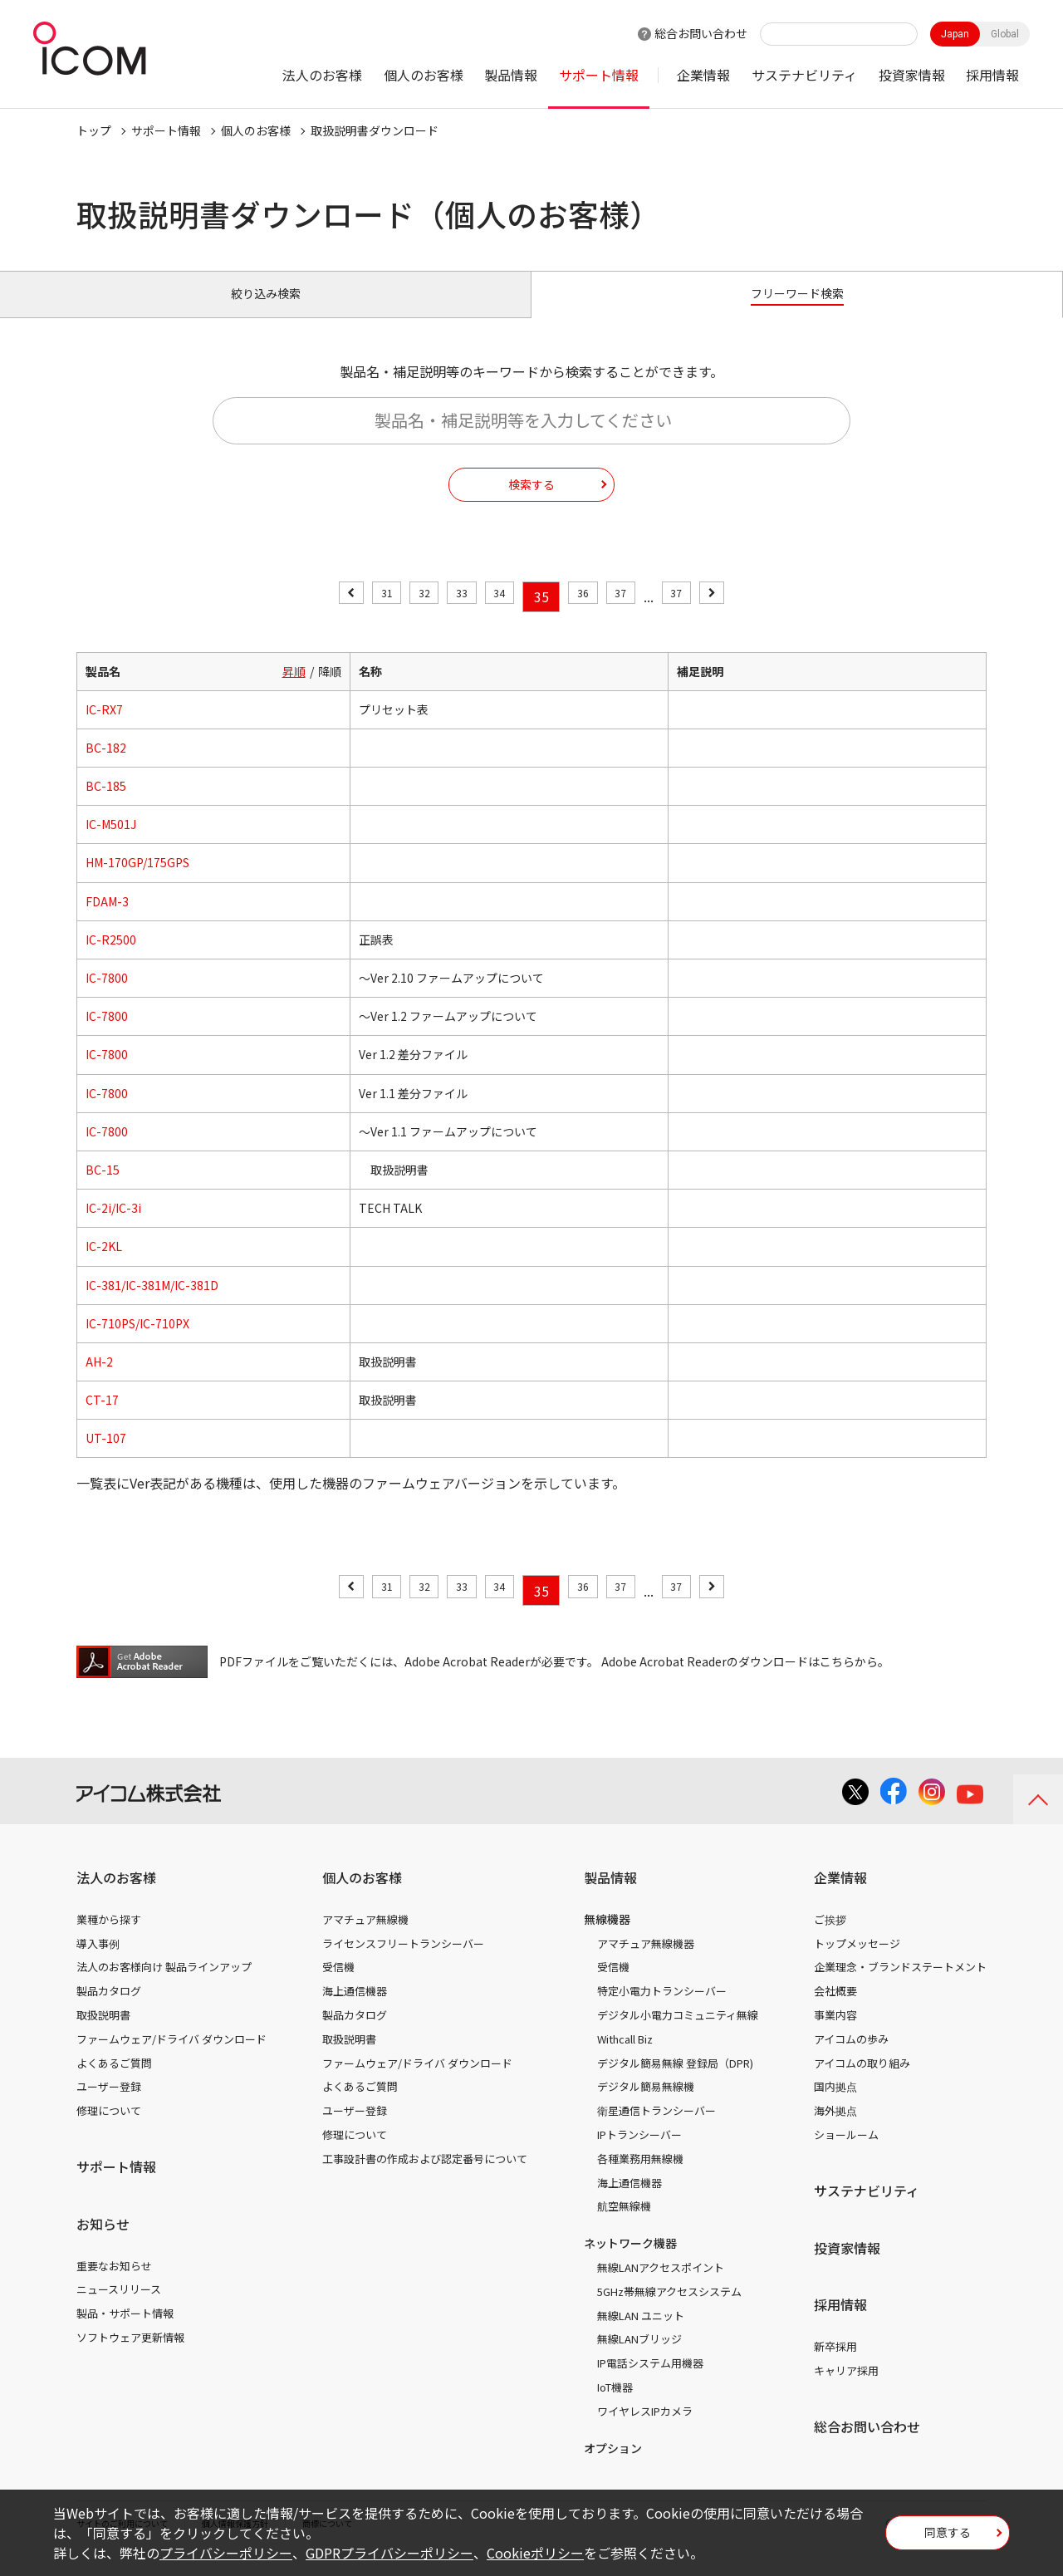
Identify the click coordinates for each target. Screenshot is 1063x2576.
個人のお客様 (423, 75)
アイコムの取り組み (862, 2081)
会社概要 (835, 2010)
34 (499, 616)
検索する (531, 502)
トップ (93, 130)
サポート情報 (599, 75)
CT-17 (102, 1419)
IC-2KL (104, 1265)
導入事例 (98, 1962)
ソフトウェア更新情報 (130, 2356)
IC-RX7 (104, 728)
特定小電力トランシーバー (662, 2010)
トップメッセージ (857, 1962)
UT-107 (106, 1457)
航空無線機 (624, 2225)
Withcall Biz (625, 2058)
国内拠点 (835, 2105)
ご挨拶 (830, 1938)
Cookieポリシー (535, 2553)
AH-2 (99, 1380)
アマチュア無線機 (365, 1938)
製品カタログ (108, 2010)
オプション (613, 2466)
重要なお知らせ (114, 2284)
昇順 (294, 689)
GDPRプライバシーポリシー (389, 2553)
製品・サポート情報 (125, 2332)
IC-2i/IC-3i (113, 1227)
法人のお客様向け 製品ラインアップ (164, 1986)
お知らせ (103, 2243)
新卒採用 (835, 2365)
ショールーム (846, 2153)
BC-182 (106, 766)
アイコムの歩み (851, 2058)
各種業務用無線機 (640, 2178)
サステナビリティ (804, 75)
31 (360, 616)
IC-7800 (107, 997)
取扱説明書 (103, 2034)
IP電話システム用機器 (650, 2382)
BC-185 (106, 805)
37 (637, 616)
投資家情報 (912, 75)
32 (406, 616)
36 (591, 616)
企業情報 (703, 75)
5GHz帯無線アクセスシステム (669, 2310)
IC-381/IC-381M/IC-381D (152, 1303)
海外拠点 (835, 2129)
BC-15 (103, 1188)
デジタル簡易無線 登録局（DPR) (675, 2081)
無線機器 (607, 1938)
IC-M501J (111, 843)
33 (453, 616)
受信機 (338, 1986)
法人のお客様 (322, 75)
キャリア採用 (846, 2389)
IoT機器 (615, 2406)
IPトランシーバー (639, 2153)
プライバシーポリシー (225, 2553)
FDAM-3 (107, 919)
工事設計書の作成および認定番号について (424, 2178)
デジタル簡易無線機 (645, 2105)
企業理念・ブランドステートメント (900, 1986)
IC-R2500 (111, 958)
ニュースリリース (118, 2308)
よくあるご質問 (114, 2081)
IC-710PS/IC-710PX (137, 1342)
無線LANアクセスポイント (660, 2286)
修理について (108, 2129)
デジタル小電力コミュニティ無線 (677, 2034)
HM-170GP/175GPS (137, 881)
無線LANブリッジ (639, 2358)
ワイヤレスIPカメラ (645, 2430)
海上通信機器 (354, 2010)
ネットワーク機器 (630, 2262)
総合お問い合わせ (700, 33)
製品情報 (510, 75)
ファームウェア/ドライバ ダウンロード (171, 2058)
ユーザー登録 (108, 2105)
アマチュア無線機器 (645, 1962)
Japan (955, 34)
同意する (947, 2537)
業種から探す (108, 1938)
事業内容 (835, 2034)
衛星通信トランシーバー (656, 2129)
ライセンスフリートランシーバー (403, 1962)
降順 (329, 689)
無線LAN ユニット (640, 2334)
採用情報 (992, 75)
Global (1005, 34)
